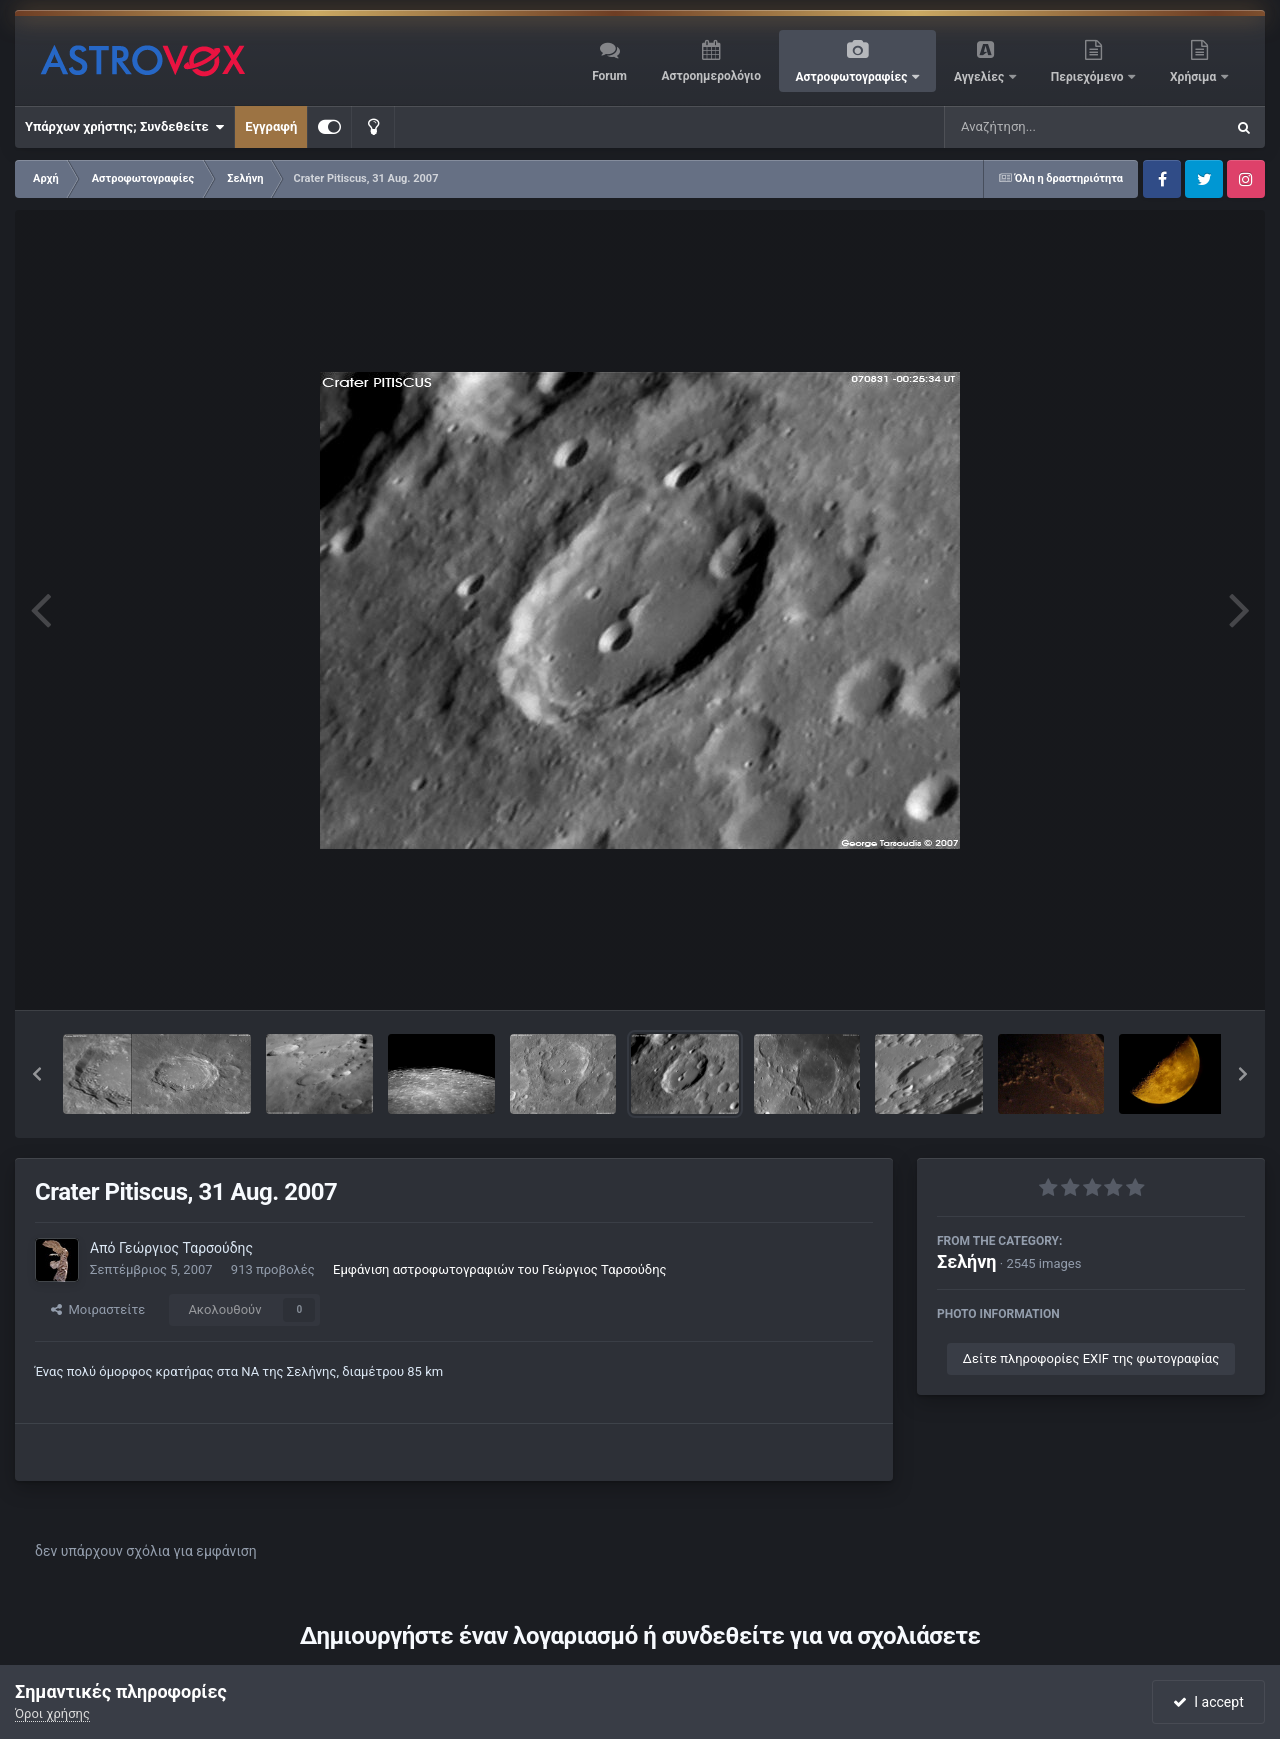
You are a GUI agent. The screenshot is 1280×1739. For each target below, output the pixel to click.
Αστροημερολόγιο (710, 76)
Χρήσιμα (1194, 77)
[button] (37, 1074)
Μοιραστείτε (98, 1309)
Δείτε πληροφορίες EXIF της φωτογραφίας (1091, 1358)
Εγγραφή (271, 126)
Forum (609, 76)
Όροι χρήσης (52, 1713)
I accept (1208, 1702)
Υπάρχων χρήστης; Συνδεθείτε (124, 127)
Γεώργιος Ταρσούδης (186, 1248)
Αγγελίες (980, 77)
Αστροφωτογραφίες (853, 77)
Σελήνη (967, 1261)
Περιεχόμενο (1089, 77)
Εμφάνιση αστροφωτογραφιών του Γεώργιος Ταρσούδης (499, 1269)
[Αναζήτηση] (1044, 127)
